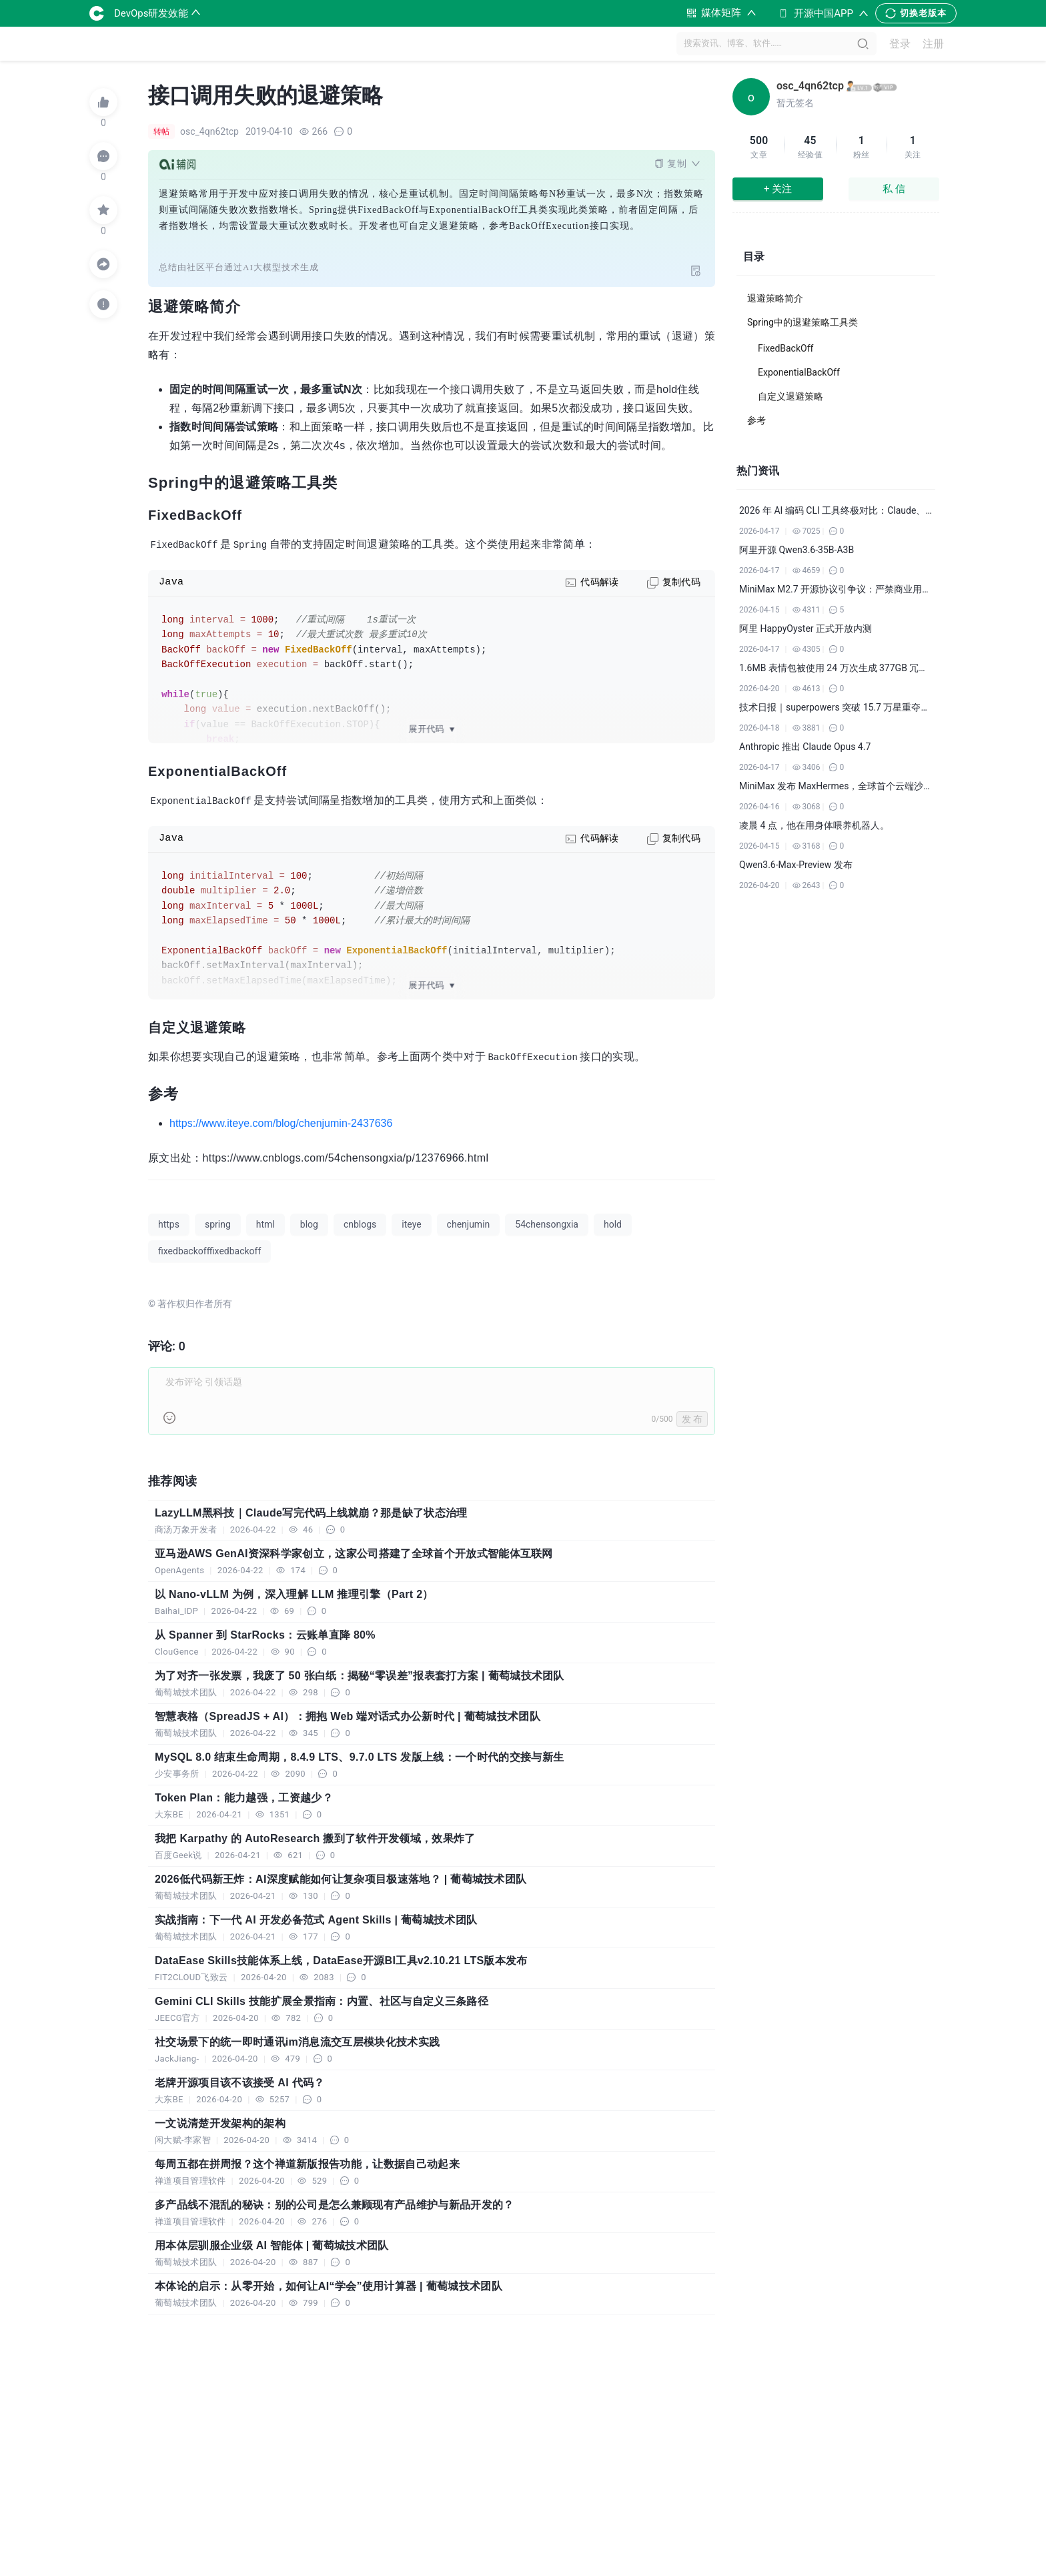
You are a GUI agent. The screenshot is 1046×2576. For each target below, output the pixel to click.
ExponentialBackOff (799, 372)
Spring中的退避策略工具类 (802, 322)
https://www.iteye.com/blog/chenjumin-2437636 (280, 1123)
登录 (900, 43)
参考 (756, 420)
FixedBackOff (785, 348)
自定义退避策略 (790, 396)
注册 (933, 43)
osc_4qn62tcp (810, 85)
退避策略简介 (775, 298)
